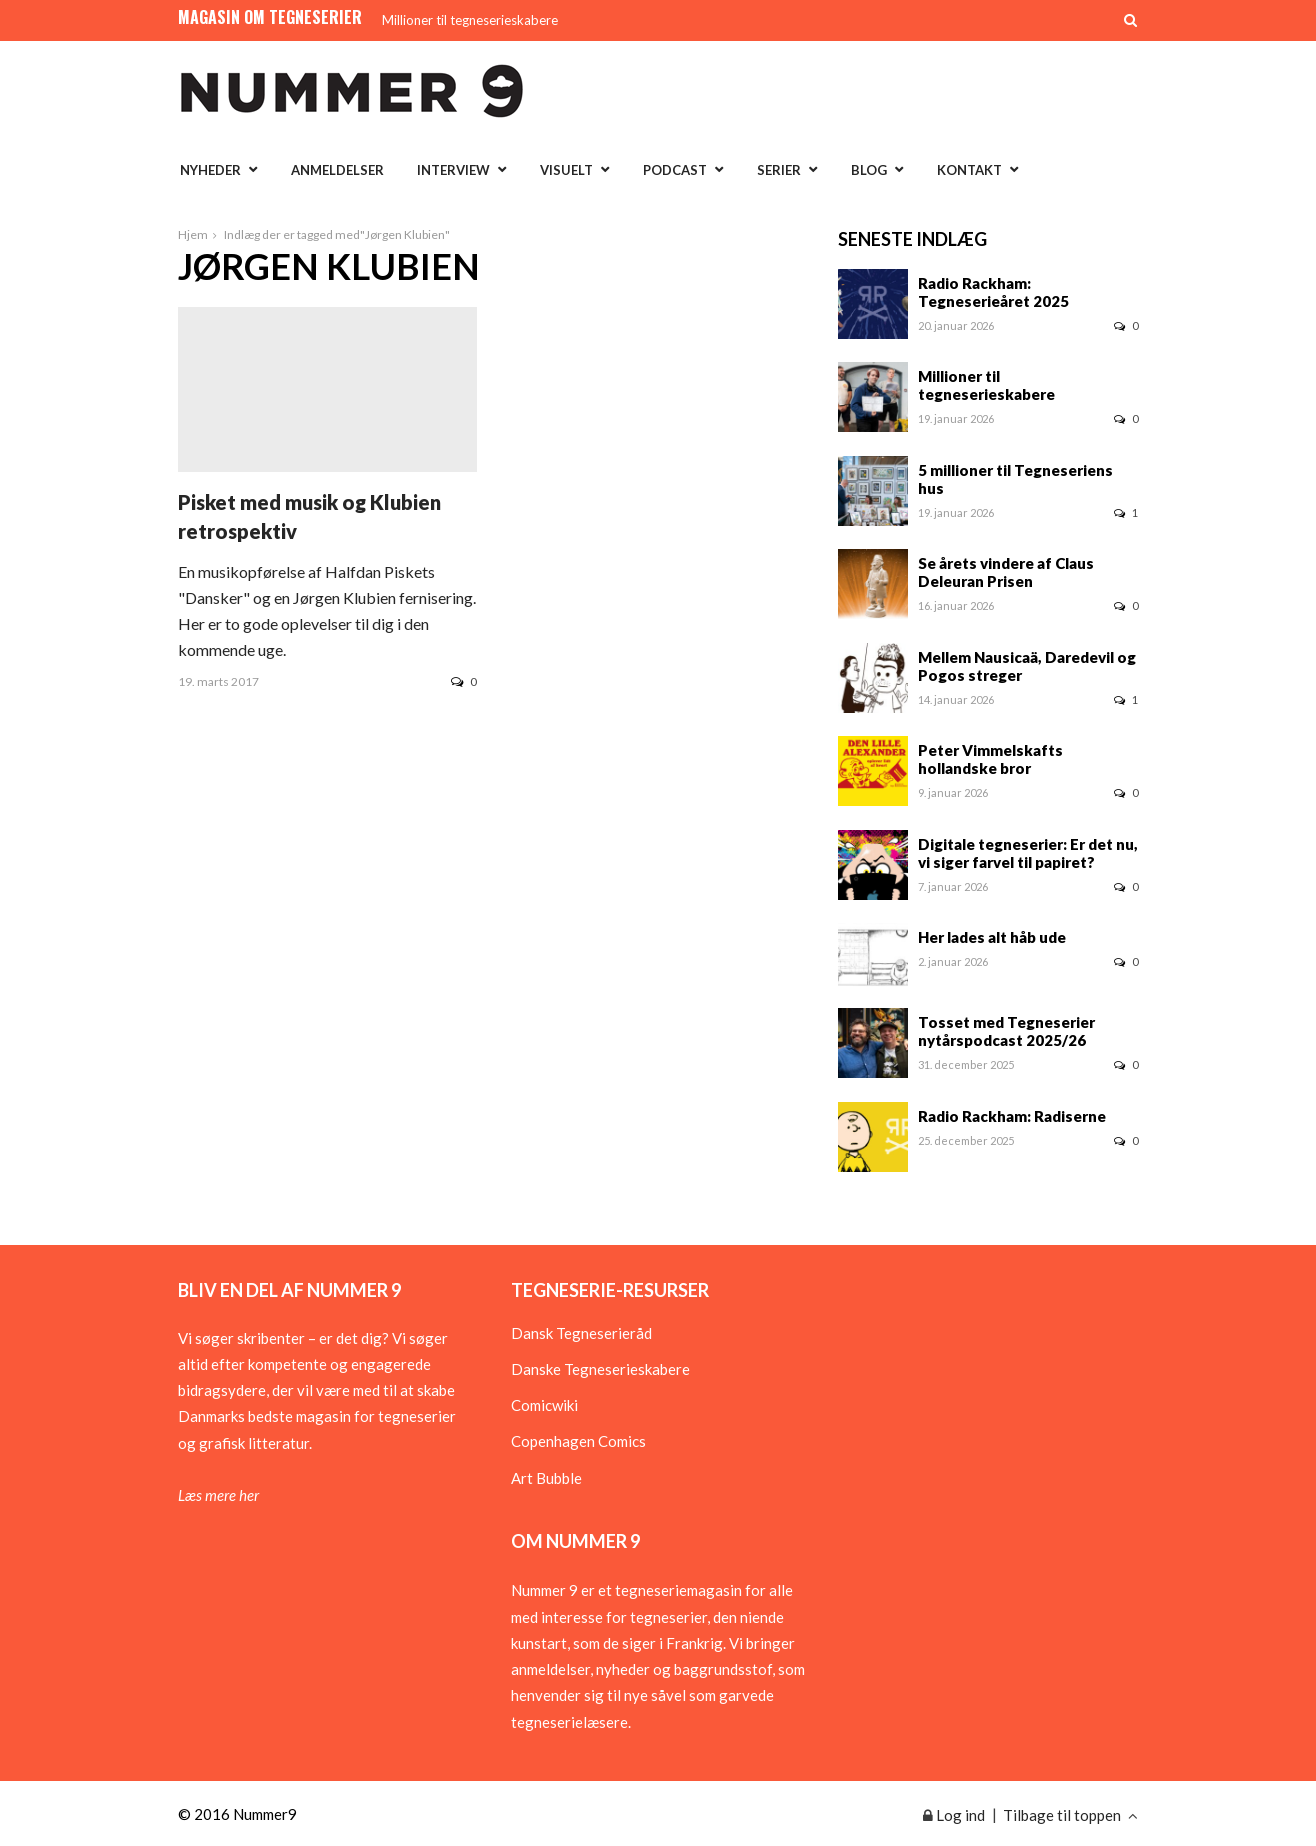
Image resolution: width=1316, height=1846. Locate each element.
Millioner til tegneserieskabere (470, 20)
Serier (779, 170)
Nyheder (210, 170)
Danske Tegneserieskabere (600, 1369)
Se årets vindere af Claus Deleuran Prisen (1006, 572)
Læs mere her (218, 1495)
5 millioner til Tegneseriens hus (1015, 479)
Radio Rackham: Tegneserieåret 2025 (993, 292)
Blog (869, 170)
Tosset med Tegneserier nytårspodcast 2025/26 (1006, 1031)
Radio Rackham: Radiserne (1012, 1116)
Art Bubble (546, 1478)
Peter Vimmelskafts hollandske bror (990, 759)
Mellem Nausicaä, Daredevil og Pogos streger (1027, 666)
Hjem (193, 234)
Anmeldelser (337, 170)
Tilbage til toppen (1070, 1815)
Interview (453, 170)
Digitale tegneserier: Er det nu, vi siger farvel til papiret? (1028, 853)
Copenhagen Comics (578, 1441)
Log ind (954, 1815)
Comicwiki (544, 1405)
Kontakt (969, 170)
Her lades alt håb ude (992, 937)
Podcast (675, 170)
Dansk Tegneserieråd (581, 1333)
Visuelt (566, 170)
